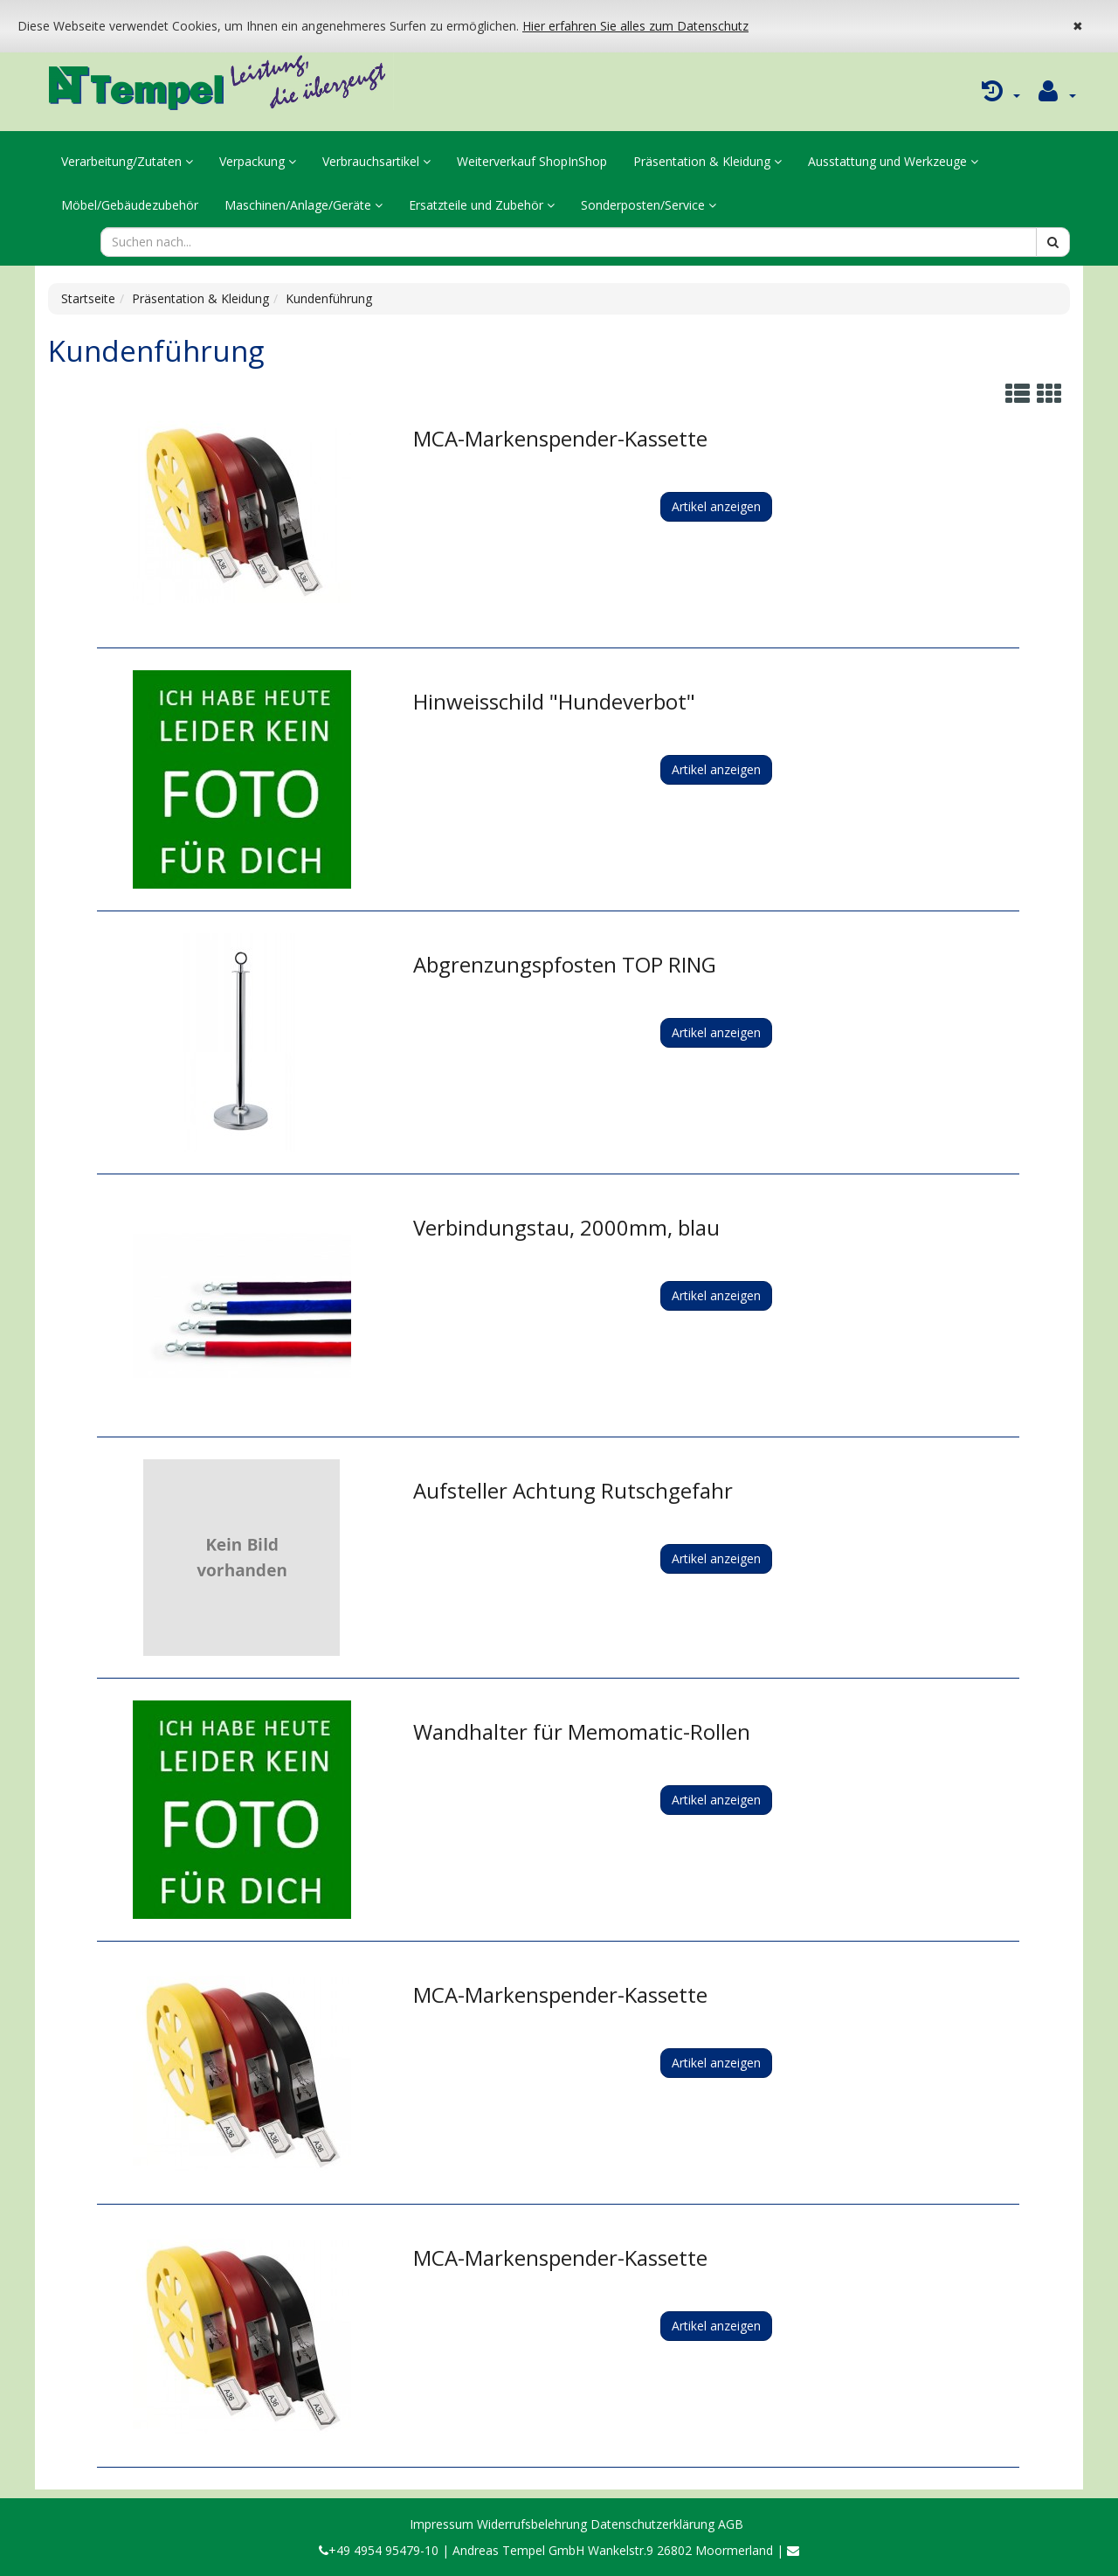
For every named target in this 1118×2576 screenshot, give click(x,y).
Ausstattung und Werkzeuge (893, 161)
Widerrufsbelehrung (532, 2524)
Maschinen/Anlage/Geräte (303, 205)
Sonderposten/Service (648, 205)
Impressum (441, 2524)
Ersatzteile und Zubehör (482, 205)
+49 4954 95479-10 (378, 2550)
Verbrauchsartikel (376, 161)
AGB (730, 2524)
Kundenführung (329, 298)
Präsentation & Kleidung (707, 161)
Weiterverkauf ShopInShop (532, 161)
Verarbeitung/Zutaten (127, 161)
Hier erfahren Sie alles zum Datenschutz (635, 25)
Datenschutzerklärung (652, 2524)
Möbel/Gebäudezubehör (129, 205)
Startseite (88, 298)
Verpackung (257, 161)
